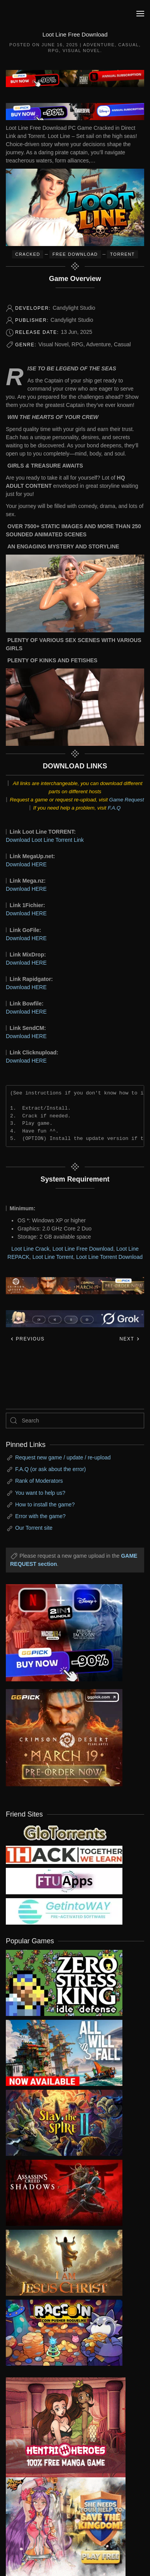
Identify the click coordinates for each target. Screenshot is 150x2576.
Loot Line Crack (30, 1249)
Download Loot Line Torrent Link (45, 840)
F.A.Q (114, 808)
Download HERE (26, 864)
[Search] (75, 1420)
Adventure (99, 44)
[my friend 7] (64, 1911)
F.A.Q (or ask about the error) (50, 1469)
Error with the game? (40, 1516)
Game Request (126, 800)
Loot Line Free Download (82, 1249)
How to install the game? (45, 1504)
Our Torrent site (33, 1528)
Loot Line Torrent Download (109, 1257)
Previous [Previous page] (27, 1339)
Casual (128, 44)
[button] (140, 13)
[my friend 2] (64, 1832)
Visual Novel (81, 50)
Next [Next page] (129, 1339)
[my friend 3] (64, 1854)
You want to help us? (40, 1493)
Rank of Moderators (39, 1481)
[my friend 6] (64, 1881)
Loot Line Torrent (52, 1257)
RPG (53, 50)
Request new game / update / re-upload (63, 1457)
